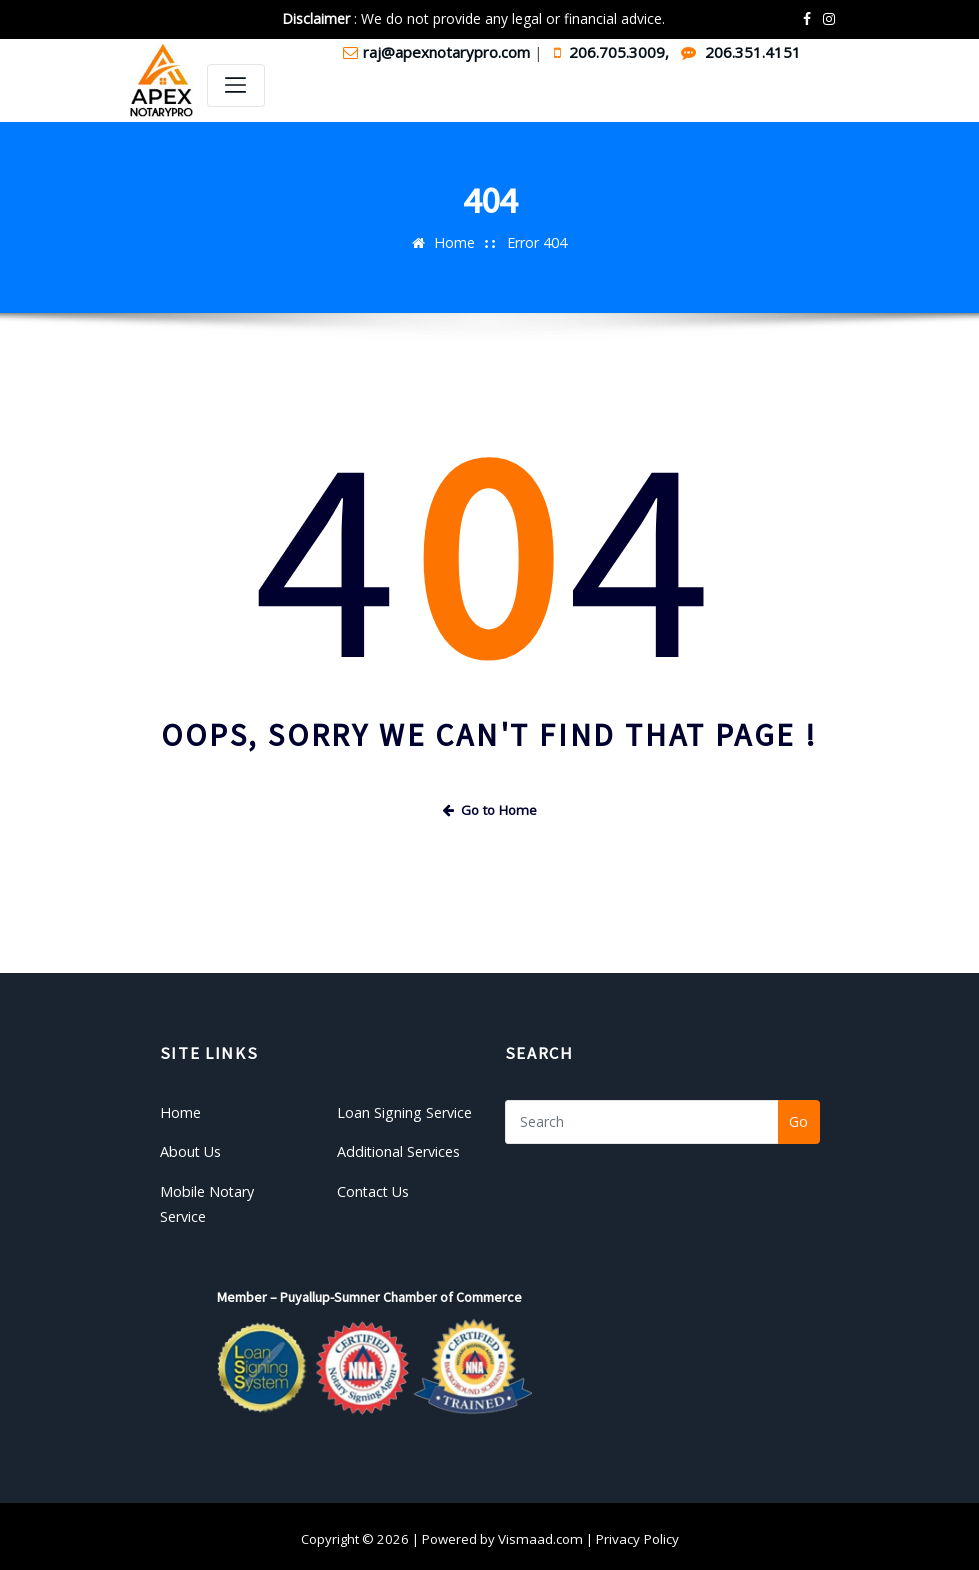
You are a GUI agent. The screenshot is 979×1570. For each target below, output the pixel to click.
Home (455, 241)
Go (798, 1120)
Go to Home (490, 810)
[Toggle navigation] (236, 86)
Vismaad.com (540, 1533)
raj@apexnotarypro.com (438, 52)
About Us (190, 1148)
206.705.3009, (613, 52)
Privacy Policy (635, 1533)
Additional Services (397, 1148)
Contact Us (373, 1186)
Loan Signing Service (403, 1109)
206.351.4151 (741, 52)
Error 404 (536, 241)
